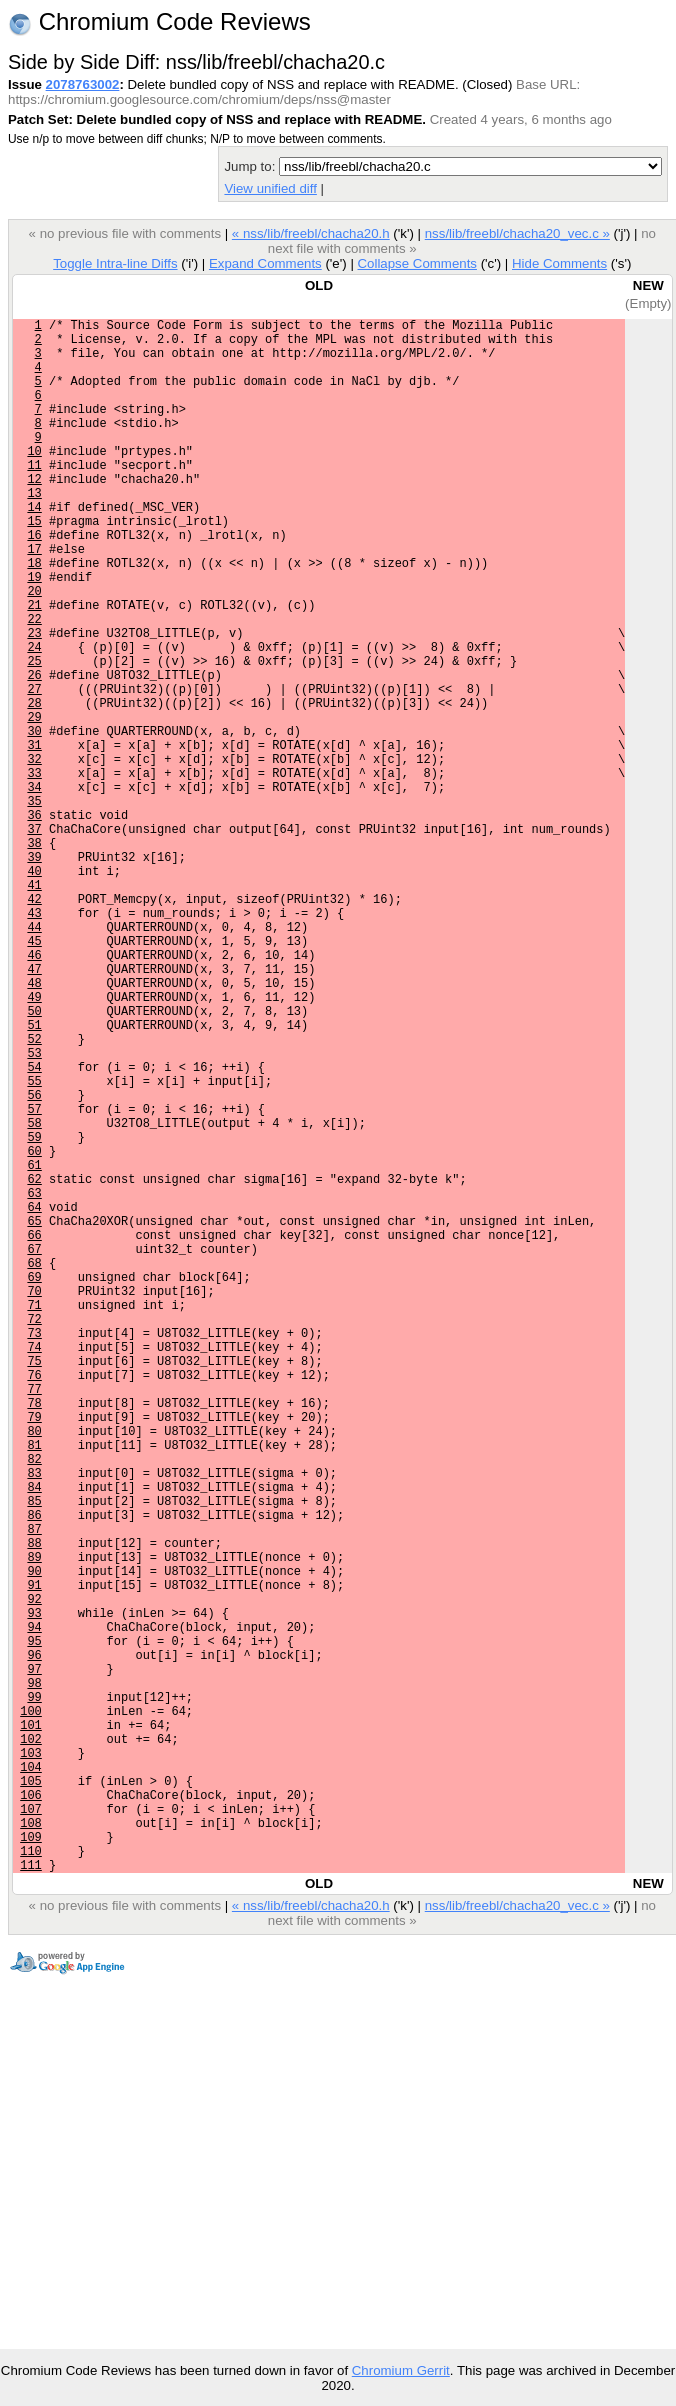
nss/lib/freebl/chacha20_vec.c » (517, 233)
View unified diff (270, 188)
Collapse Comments (416, 263)
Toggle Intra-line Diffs (115, 263)
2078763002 (83, 84)
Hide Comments (559, 263)
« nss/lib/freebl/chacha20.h (311, 233)
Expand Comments (265, 263)
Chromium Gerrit (401, 2370)
